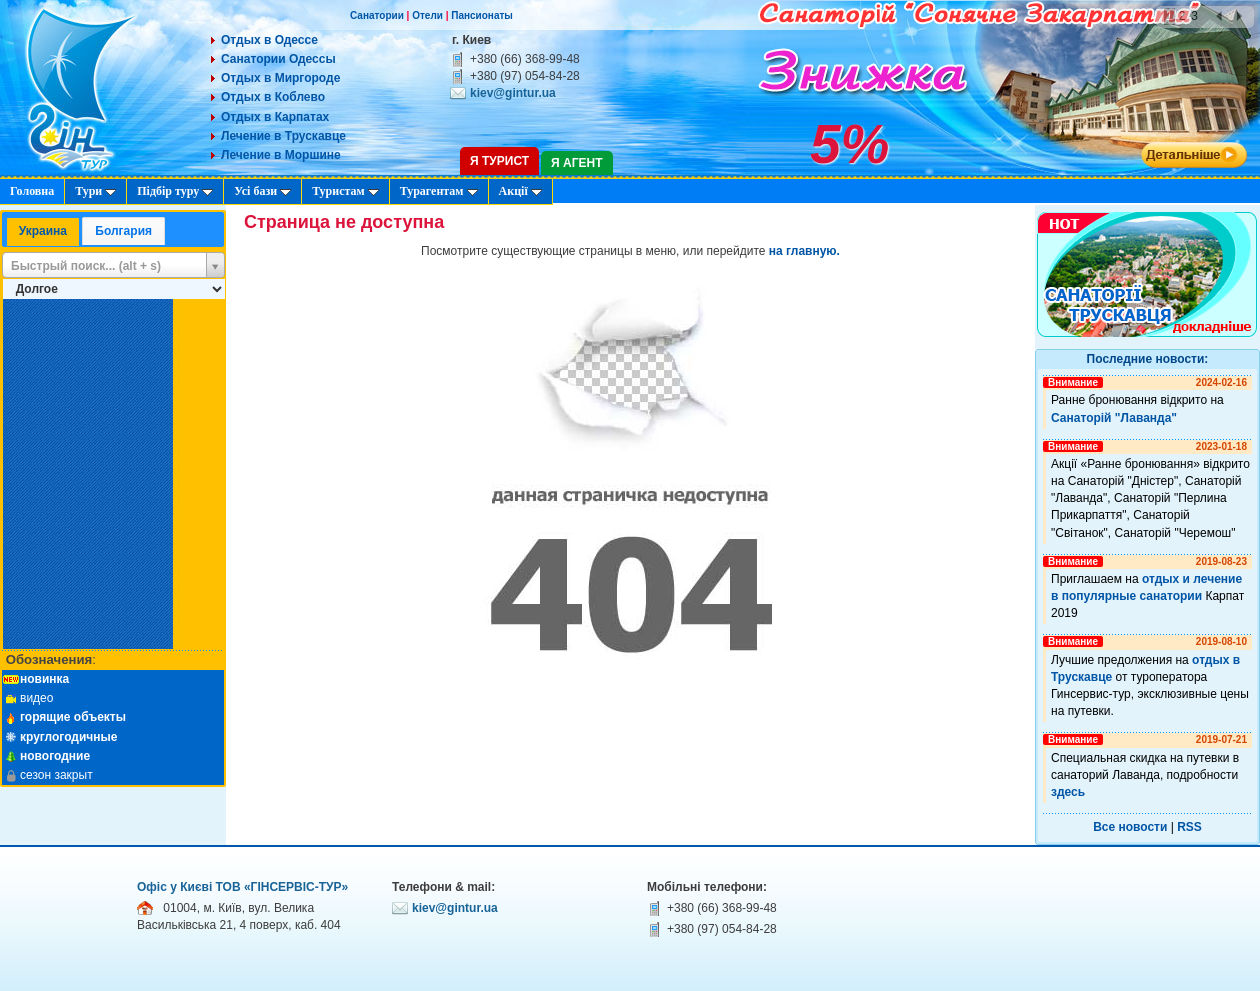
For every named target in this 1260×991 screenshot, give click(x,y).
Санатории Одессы (278, 59)
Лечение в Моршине (281, 155)
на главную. (804, 251)
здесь (1068, 792)
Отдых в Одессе (269, 40)
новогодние (55, 756)
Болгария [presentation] (123, 231)
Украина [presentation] (43, 231)
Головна (32, 191)
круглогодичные (69, 737)
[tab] (43, 232)
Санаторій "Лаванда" (1114, 418)
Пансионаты (482, 15)
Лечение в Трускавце (283, 136)
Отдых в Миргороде (280, 78)
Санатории (377, 15)
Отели (427, 15)
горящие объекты (73, 717)
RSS (1189, 827)
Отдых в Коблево (273, 97)
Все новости (1130, 827)
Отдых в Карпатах (275, 117)
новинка (44, 679)
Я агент (576, 163)
